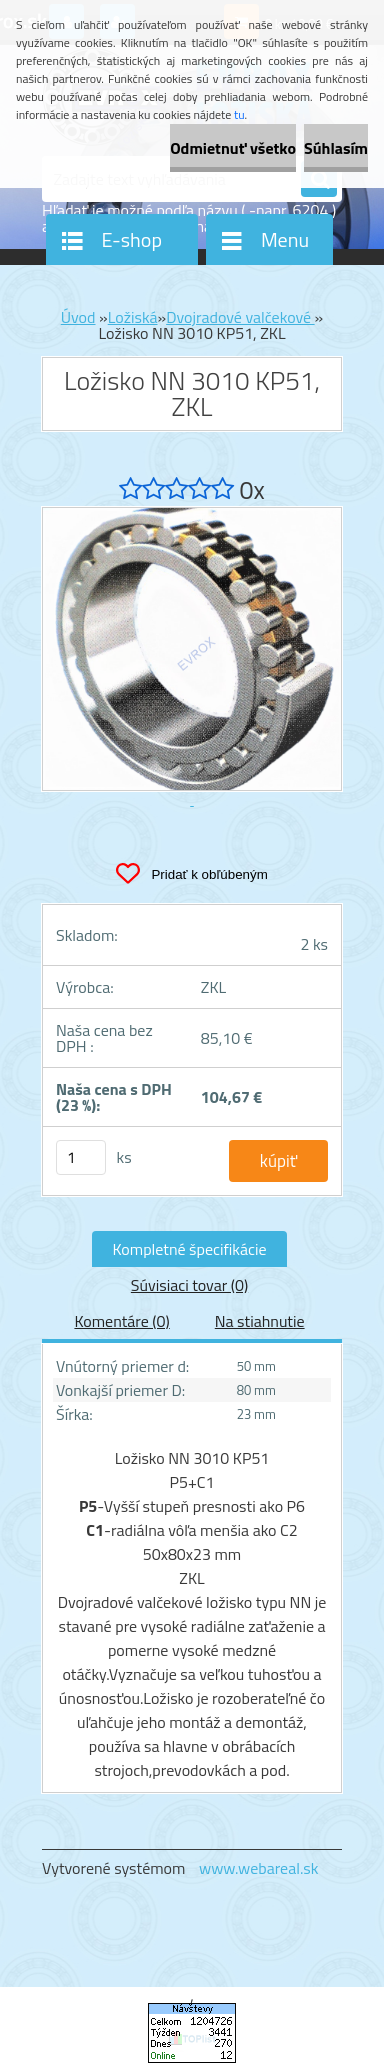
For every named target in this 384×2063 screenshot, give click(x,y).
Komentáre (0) (121, 1321)
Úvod (78, 317)
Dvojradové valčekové (240, 317)
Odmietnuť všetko (233, 148)
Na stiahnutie (260, 1321)
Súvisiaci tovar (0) (189, 1285)
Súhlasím (336, 148)
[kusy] (81, 1157)
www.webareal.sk (259, 1868)
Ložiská (133, 317)
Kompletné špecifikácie (189, 1249)
